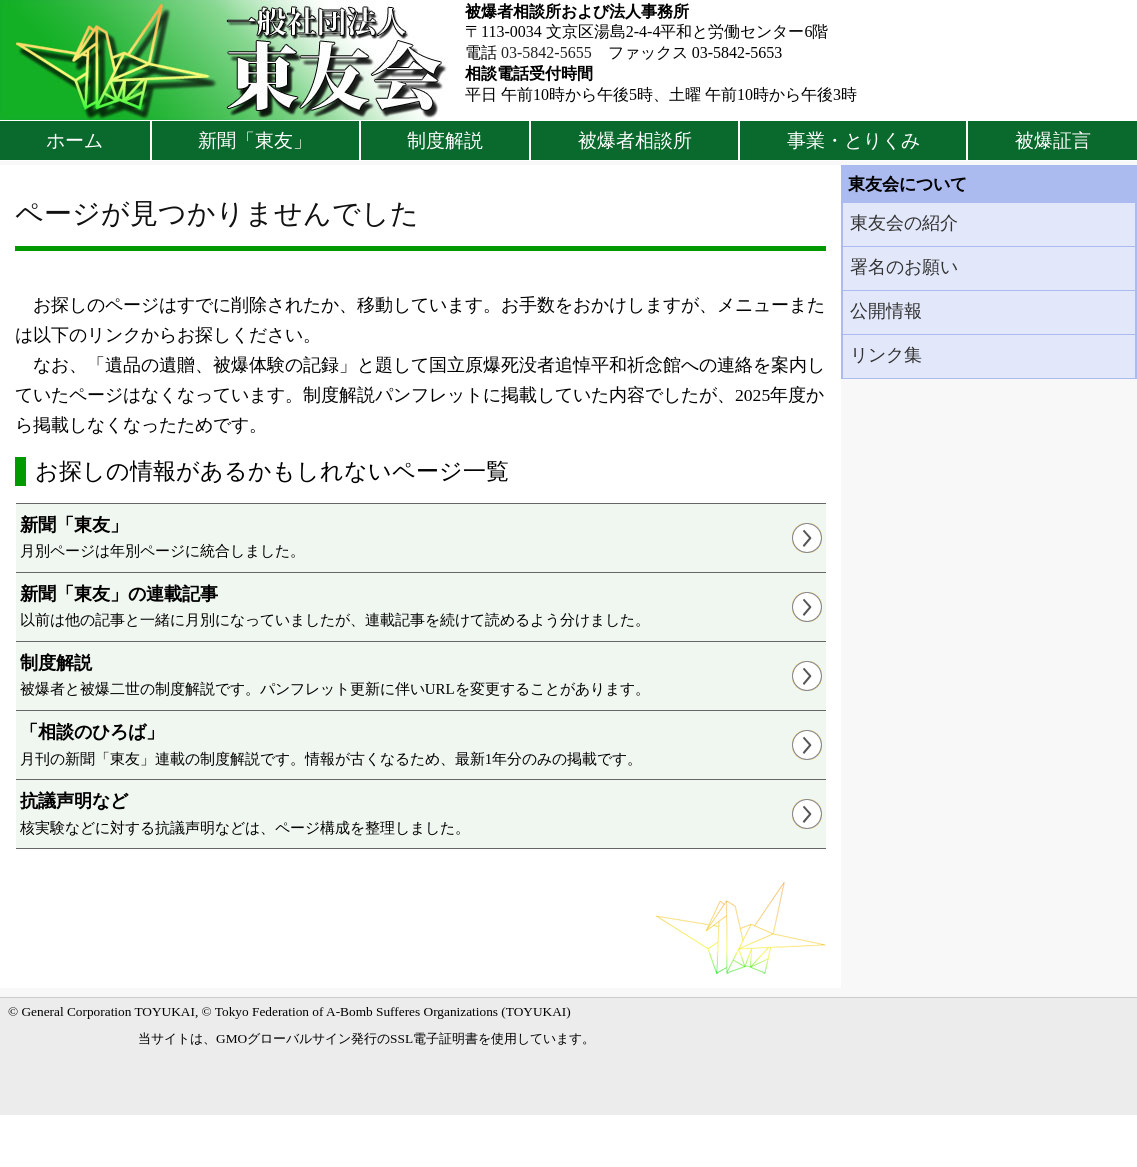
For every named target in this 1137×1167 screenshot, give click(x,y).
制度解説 (445, 140)
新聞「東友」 (255, 140)
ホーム (74, 140)
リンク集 (886, 355)
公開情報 (886, 311)
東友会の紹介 (904, 223)
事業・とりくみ (853, 140)
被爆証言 (1053, 140)
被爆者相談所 (635, 140)
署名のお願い (904, 267)
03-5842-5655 (546, 52)
